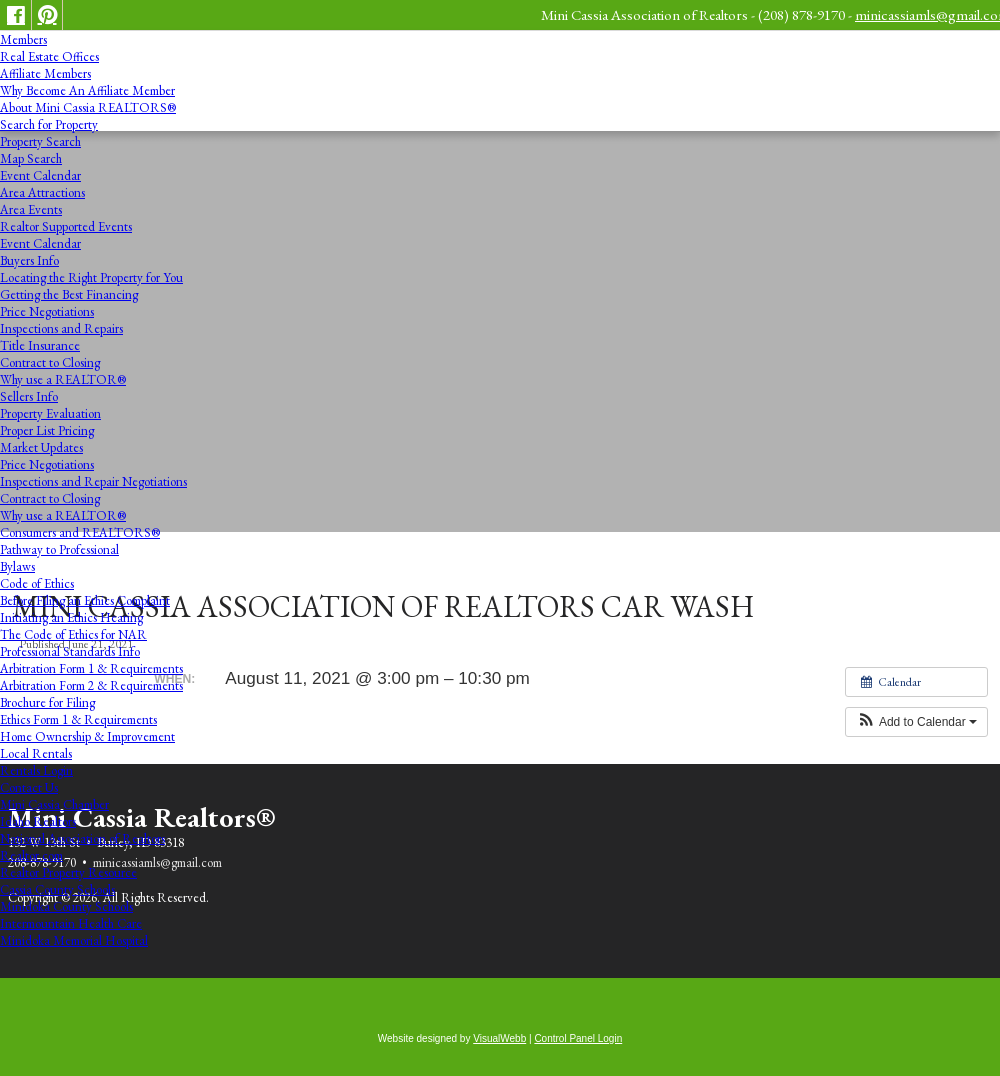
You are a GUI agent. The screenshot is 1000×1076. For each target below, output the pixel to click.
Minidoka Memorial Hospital (74, 940)
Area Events (31, 209)
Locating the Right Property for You (91, 277)
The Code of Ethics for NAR (73, 634)
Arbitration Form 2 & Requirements (91, 685)
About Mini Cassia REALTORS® (88, 107)
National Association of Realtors (82, 838)
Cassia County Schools (57, 889)
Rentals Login (36, 770)
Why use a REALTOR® (63, 379)
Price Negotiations (47, 311)
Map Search (31, 158)
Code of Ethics (37, 583)
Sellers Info (29, 396)
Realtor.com (31, 855)
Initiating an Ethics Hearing (71, 617)
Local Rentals (36, 753)
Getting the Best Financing (69, 294)
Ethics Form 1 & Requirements (78, 719)
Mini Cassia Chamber (54, 804)
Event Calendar (40, 175)
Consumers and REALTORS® (80, 532)
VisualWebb (499, 1038)
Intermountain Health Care (71, 923)
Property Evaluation (50, 413)
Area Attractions (42, 192)
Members (23, 39)
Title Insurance (40, 345)
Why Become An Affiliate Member (87, 90)
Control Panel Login (578, 1038)
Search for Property (49, 124)
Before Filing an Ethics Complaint (85, 600)
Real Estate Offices (49, 56)
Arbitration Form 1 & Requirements (91, 668)
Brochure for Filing (47, 702)
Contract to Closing (50, 362)
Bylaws (17, 566)
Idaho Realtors (38, 821)
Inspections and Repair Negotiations (93, 481)
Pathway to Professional (59, 549)
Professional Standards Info (70, 651)
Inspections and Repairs (61, 328)
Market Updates (41, 447)
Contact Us (29, 787)
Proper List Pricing (47, 430)
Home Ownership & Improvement (87, 736)
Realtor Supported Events (66, 226)
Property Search (40, 141)
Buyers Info (29, 260)
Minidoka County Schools (66, 906)
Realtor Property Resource (68, 872)
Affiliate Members (45, 73)
